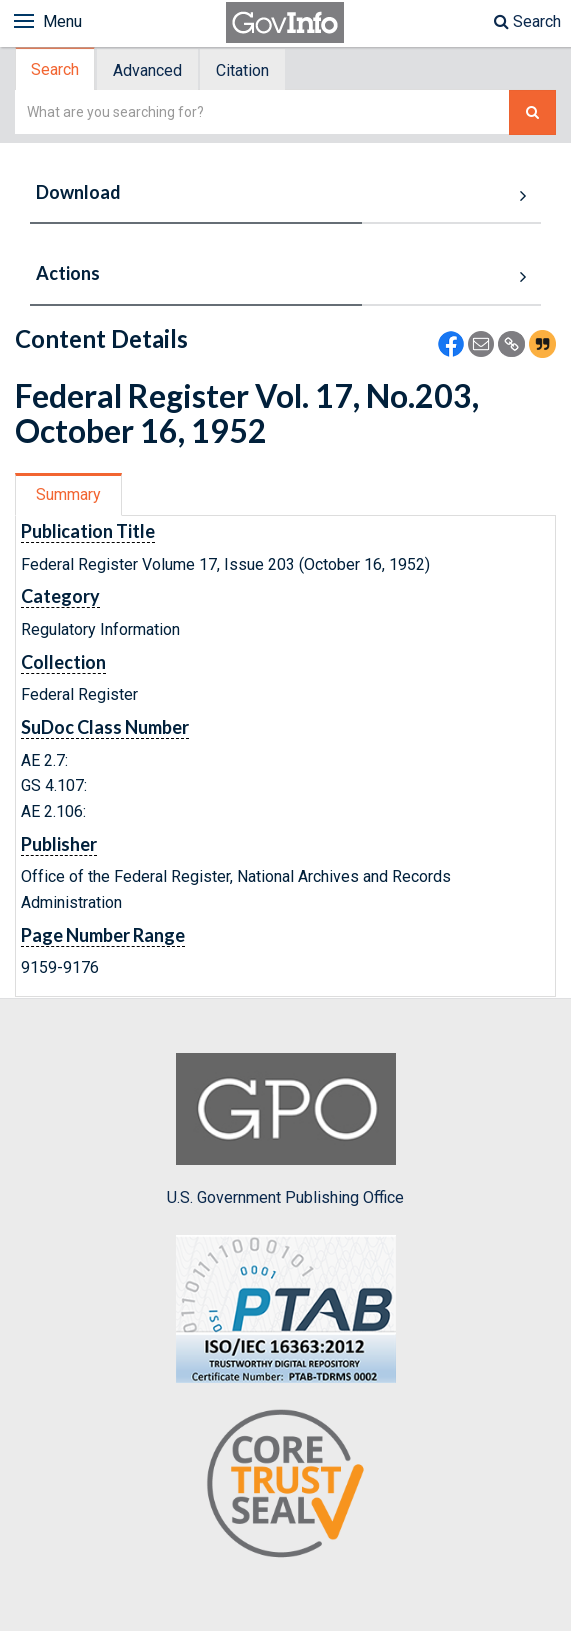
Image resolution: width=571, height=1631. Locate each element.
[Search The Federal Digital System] (532, 112)
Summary (68, 494)
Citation (242, 70)
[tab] (56, 69)
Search (527, 21)
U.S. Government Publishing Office (285, 1130)
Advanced (147, 70)
